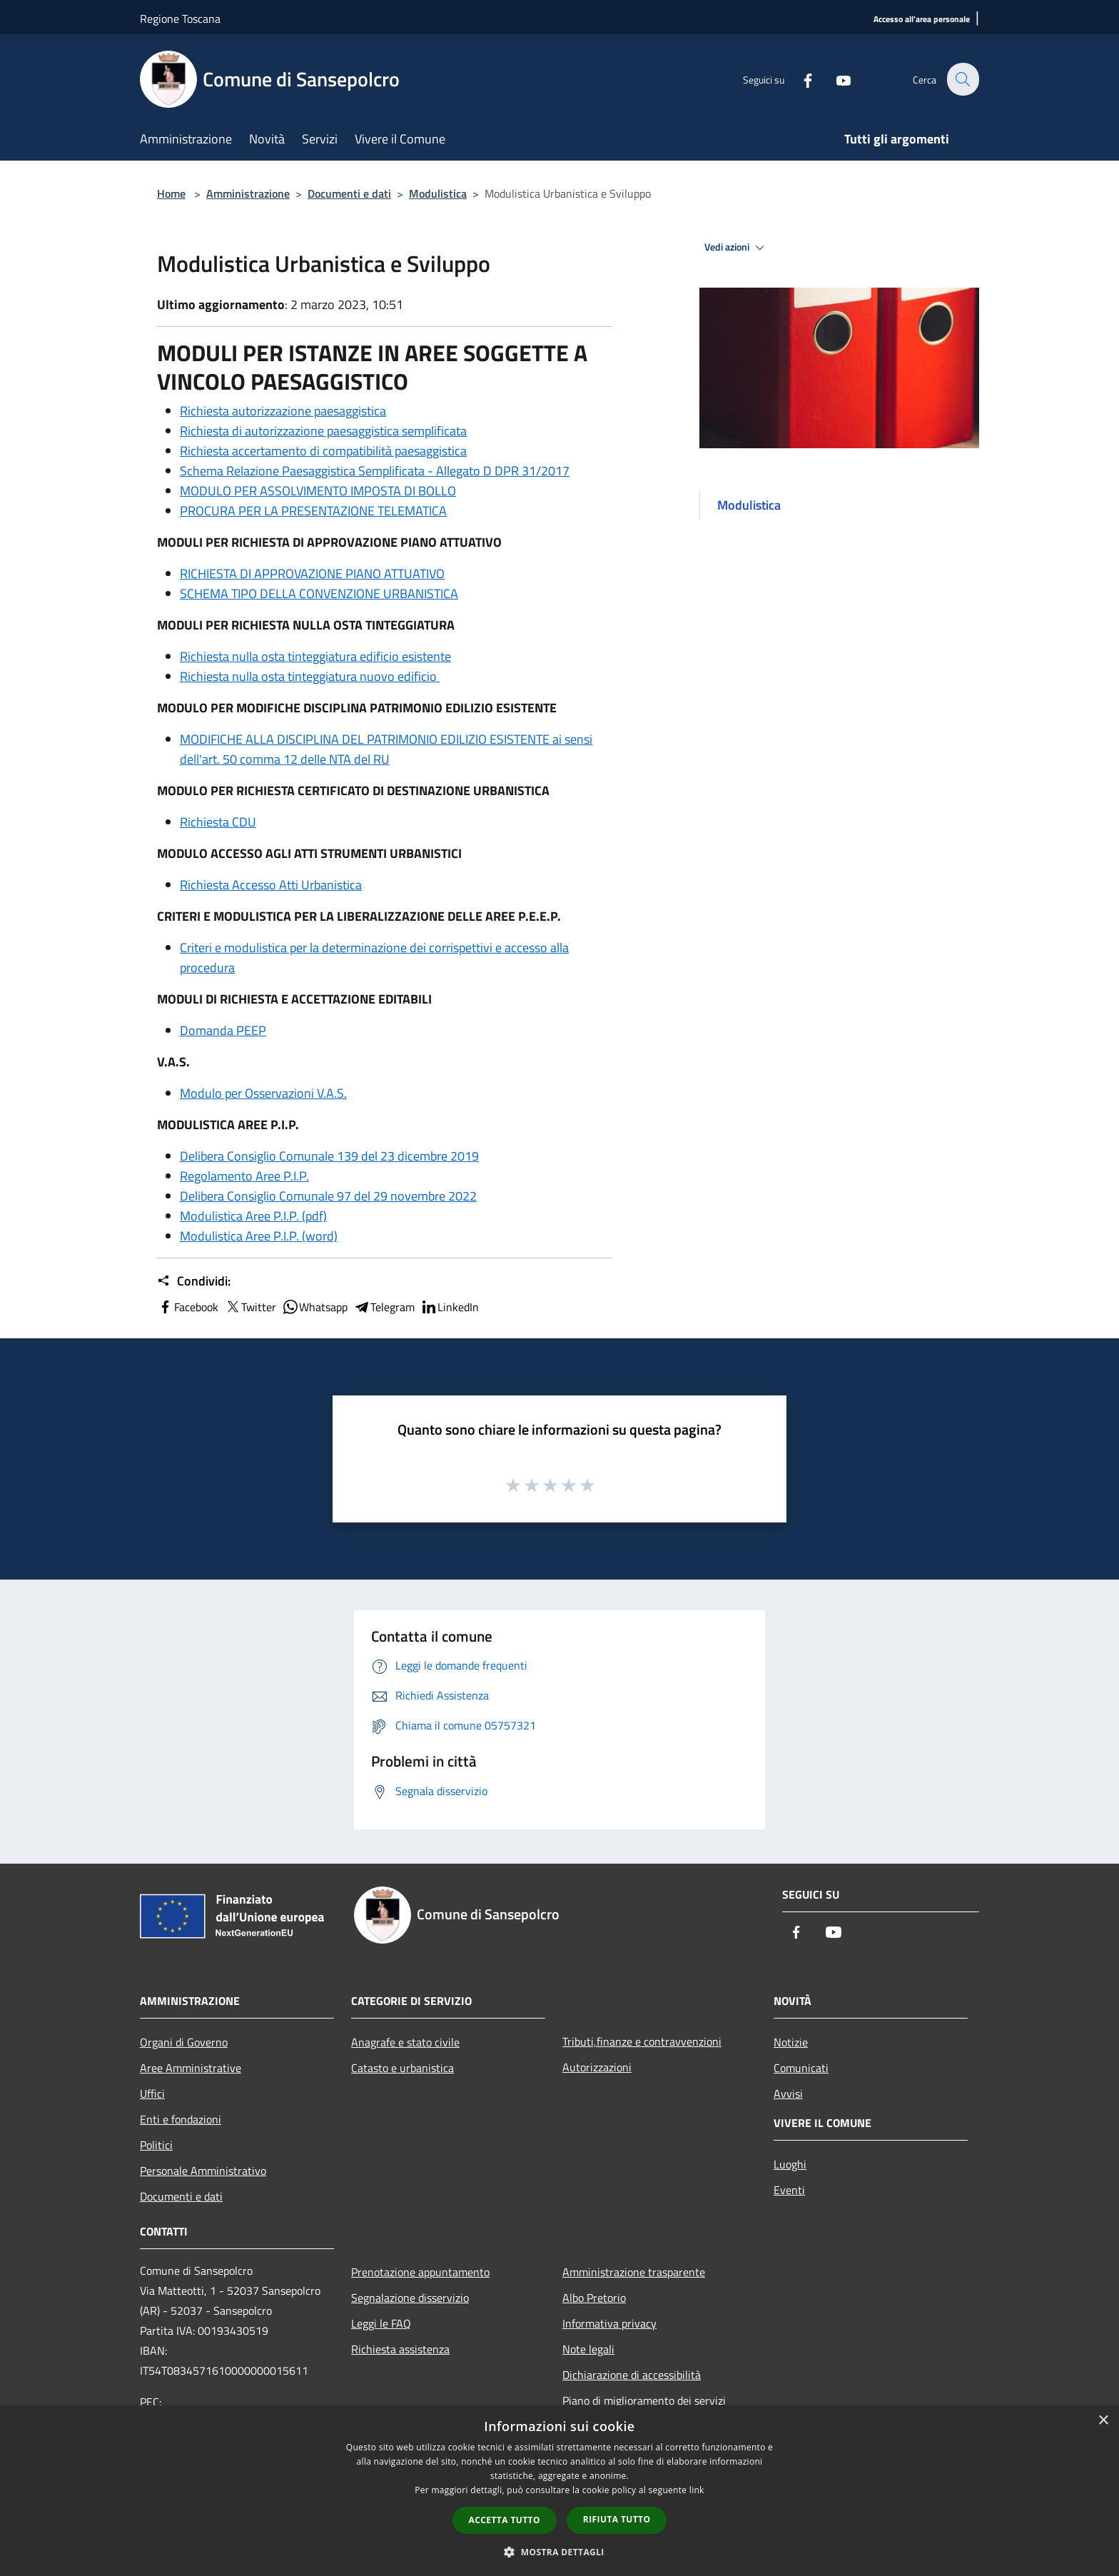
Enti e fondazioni (180, 2119)
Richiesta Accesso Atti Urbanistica (271, 884)
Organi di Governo (184, 2042)
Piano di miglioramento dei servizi (644, 2400)
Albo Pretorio (594, 2297)
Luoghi (790, 2164)
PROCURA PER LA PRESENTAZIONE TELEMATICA (313, 510)
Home (171, 193)
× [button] (1103, 2420)
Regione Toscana (180, 18)
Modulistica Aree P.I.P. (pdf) (253, 1216)
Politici (156, 2144)
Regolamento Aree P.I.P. (244, 1176)
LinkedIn (449, 1306)
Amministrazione (248, 193)
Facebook (187, 1306)
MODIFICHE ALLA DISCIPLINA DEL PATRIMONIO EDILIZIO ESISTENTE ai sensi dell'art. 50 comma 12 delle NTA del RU (386, 749)
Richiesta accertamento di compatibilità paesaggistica (323, 450)
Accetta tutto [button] (504, 2520)
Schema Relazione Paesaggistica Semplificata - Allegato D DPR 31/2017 (374, 470)
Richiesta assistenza (400, 2349)
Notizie (791, 2042)
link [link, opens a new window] (696, 2490)
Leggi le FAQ (381, 2323)
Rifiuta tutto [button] (617, 2519)
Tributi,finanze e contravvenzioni (641, 2041)
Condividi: (194, 1281)
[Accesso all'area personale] (922, 19)
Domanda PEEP (223, 1030)
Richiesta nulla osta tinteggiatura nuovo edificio (310, 676)
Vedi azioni (736, 247)
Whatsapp (315, 1306)
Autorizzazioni (597, 2067)
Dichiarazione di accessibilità (631, 2374)
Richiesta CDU (218, 822)
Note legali (588, 2349)
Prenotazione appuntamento (420, 2271)
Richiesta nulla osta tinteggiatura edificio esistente (315, 656)
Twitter (250, 1306)
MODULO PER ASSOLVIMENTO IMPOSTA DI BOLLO (318, 490)
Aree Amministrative (190, 2067)
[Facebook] (799, 79)
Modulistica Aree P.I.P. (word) (259, 1236)
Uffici (152, 2093)
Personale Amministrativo (203, 2170)
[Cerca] (962, 79)
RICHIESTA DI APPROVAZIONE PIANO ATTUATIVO (312, 573)
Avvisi (788, 2093)
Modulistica (438, 193)
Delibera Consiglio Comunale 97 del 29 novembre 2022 (328, 1196)
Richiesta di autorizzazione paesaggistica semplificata (323, 430)
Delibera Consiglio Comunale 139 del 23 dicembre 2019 (329, 1156)
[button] (559, 2552)
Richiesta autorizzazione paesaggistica (283, 410)
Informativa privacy (609, 2323)
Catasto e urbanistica (402, 2067)
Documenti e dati (349, 193)
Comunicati (801, 2067)
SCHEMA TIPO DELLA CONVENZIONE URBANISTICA (319, 593)
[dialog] (559, 2490)
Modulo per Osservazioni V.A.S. (263, 1093)
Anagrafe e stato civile (405, 2042)
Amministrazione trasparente (633, 2271)
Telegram (384, 1306)
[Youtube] (835, 79)
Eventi (789, 2189)
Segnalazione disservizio (410, 2297)
